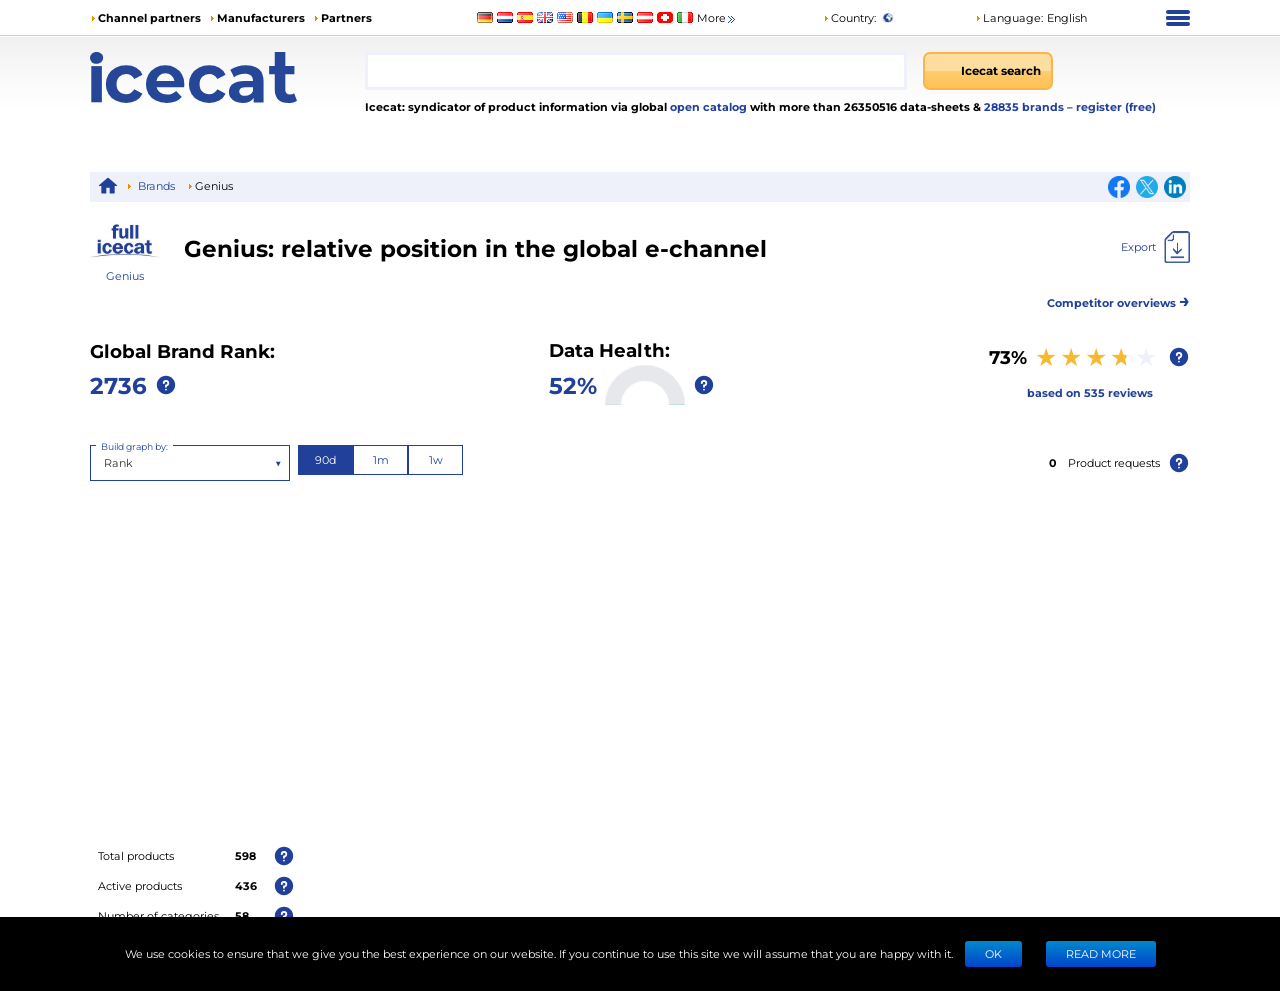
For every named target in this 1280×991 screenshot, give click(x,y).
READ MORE (1101, 953)
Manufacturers (261, 17)
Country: (849, 17)
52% (573, 384)
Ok (993, 953)
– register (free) (1111, 106)
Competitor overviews (1118, 299)
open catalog (707, 106)
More (717, 18)
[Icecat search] (988, 71)
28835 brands (1025, 106)
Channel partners (149, 17)
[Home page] (227, 77)
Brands (156, 185)
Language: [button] (1009, 17)
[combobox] (636, 71)
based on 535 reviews (1090, 392)
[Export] (1155, 247)
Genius (125, 275)
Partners (346, 17)
